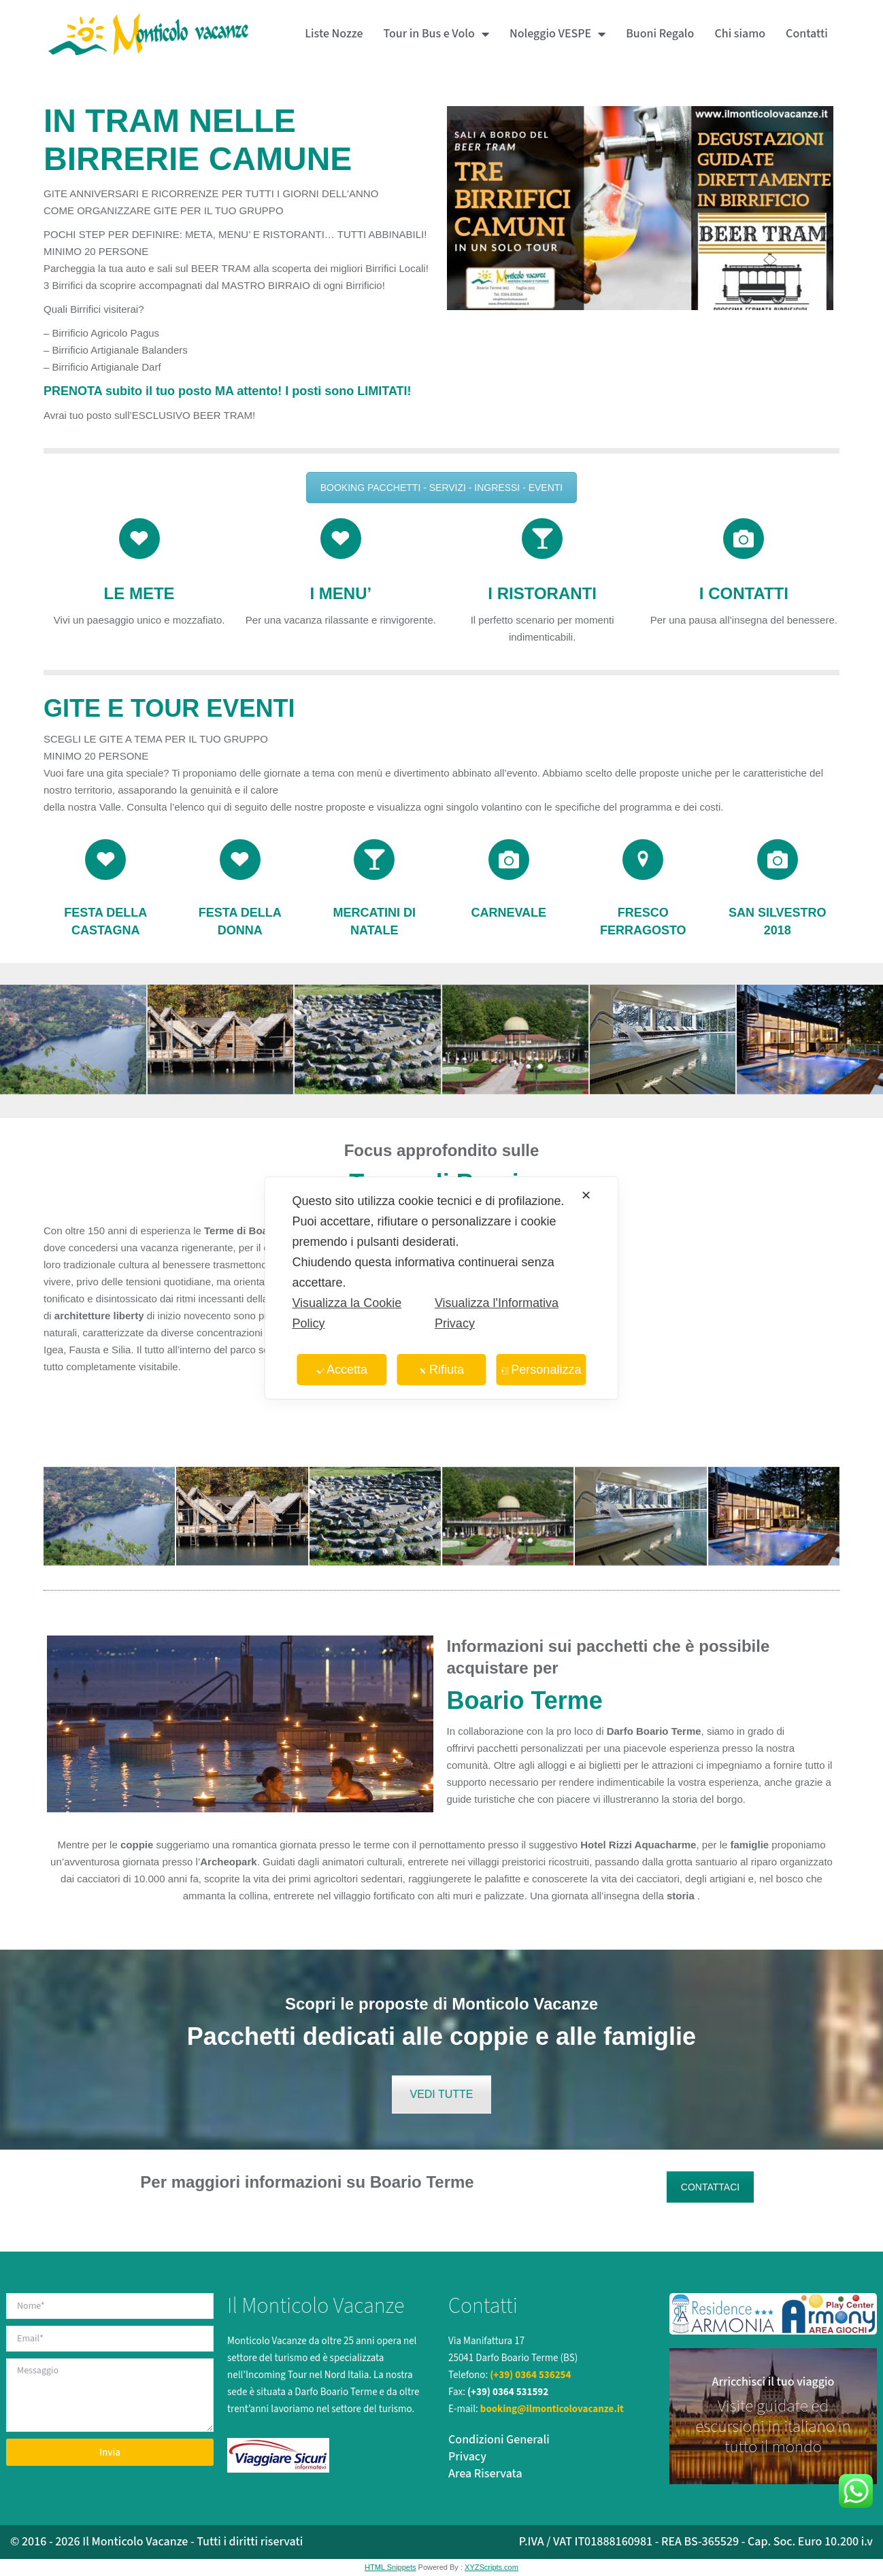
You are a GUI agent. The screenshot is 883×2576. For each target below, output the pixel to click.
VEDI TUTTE (441, 2094)
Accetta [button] (341, 1369)
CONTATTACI (710, 2187)
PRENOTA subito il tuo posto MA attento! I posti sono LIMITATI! (228, 391)
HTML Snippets (390, 2567)
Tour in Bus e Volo (435, 34)
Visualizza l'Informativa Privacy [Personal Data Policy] (497, 1313)
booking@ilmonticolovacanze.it (552, 2409)
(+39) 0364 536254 (530, 2375)
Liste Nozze (334, 33)
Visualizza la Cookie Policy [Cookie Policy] (346, 1313)
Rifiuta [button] (441, 1369)
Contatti (807, 33)
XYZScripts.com (491, 2567)
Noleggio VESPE (557, 34)
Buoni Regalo (660, 33)
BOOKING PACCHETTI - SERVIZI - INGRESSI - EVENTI (441, 487)
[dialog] (441, 1288)
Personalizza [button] (541, 1369)
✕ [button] (586, 1195)
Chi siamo (739, 33)
